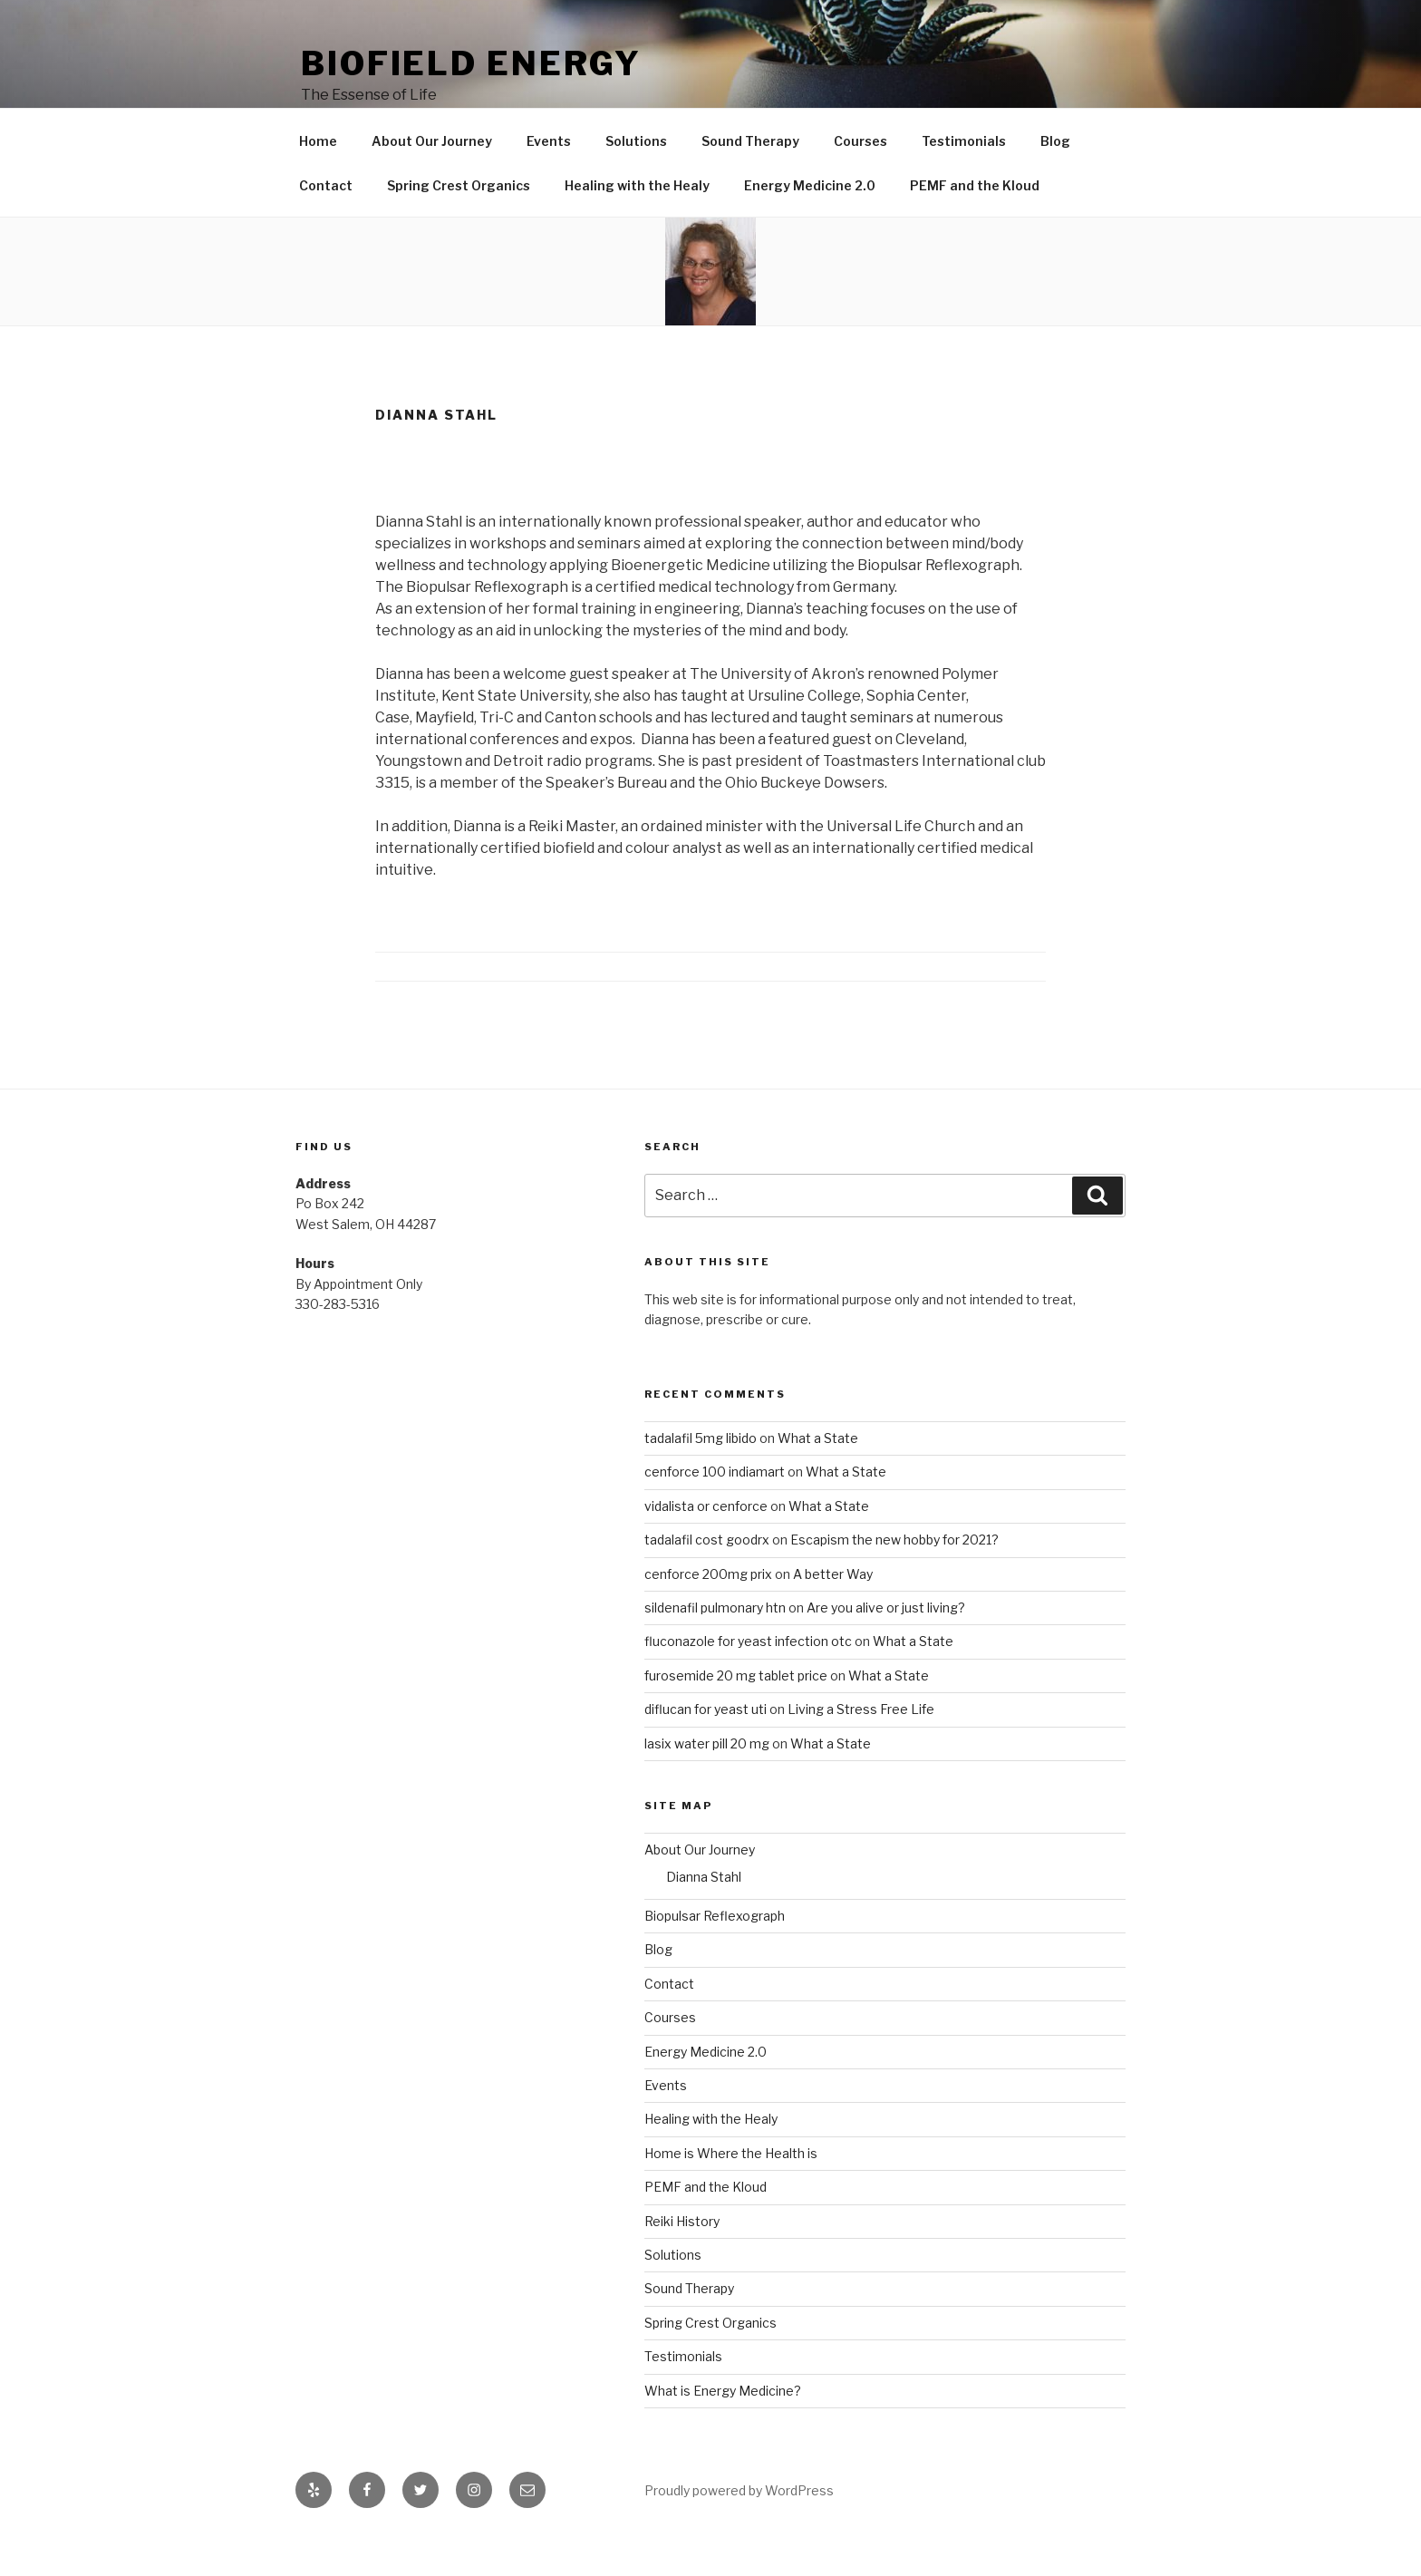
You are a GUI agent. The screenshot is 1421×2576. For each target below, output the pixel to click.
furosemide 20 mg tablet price (735, 1717)
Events (549, 182)
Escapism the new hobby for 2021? (894, 1581)
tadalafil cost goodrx (706, 1581)
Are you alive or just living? (886, 1649)
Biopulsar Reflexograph (714, 1957)
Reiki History (682, 2263)
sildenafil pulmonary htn (715, 1649)
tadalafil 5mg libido (700, 1479)
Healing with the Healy (637, 227)
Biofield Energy (471, 63)
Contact (326, 227)
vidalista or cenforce (706, 1547)
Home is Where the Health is (730, 2195)
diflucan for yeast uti (705, 1750)
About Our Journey (432, 182)
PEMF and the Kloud (974, 227)
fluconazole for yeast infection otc (748, 1682)
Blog (1055, 182)
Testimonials (964, 182)
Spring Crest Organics (458, 227)
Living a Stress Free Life (861, 1750)
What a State (818, 1479)
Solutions (636, 182)
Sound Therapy (750, 182)
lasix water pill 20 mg (706, 1785)
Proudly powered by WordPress (739, 2532)
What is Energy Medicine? (722, 2432)
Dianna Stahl (703, 1918)
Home (318, 182)
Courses (860, 182)
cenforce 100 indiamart (714, 1513)
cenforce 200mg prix (708, 1615)
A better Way (833, 1615)
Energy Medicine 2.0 (809, 227)
